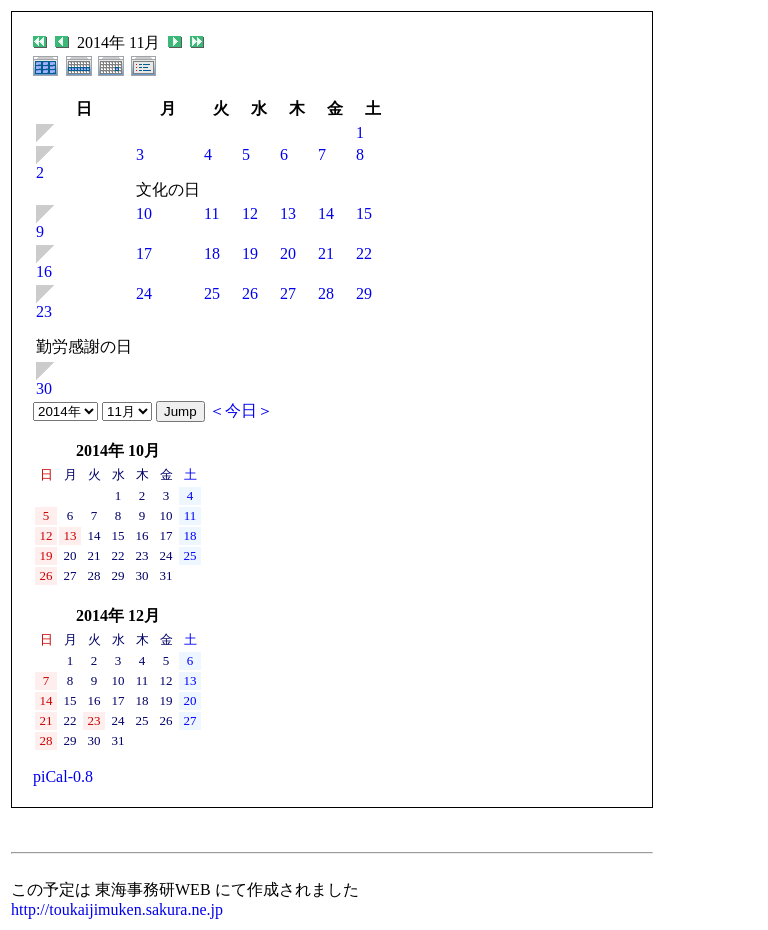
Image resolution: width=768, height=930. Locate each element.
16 (44, 271)
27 (288, 293)
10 (144, 213)
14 (326, 213)
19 (250, 253)
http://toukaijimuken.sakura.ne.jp (117, 909)
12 (250, 213)
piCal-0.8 (63, 776)
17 (144, 253)
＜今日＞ (241, 410)
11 (211, 213)
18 (212, 253)
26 (250, 293)
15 (364, 213)
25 (212, 293)
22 (364, 253)
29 (364, 293)
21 (326, 253)
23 (44, 311)
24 (144, 293)
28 (326, 293)
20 (288, 253)
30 (44, 388)
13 (288, 213)
